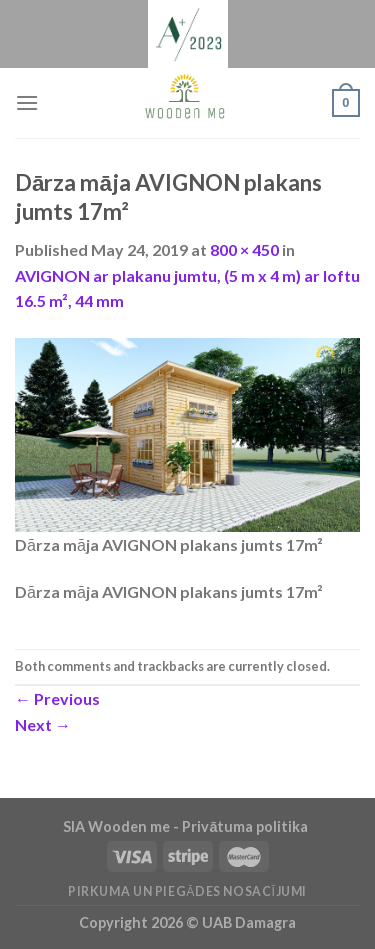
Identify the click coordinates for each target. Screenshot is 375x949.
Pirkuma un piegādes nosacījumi (187, 891)
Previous (57, 698)
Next (43, 724)
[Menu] (27, 102)
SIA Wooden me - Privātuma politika (187, 826)
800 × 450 (244, 249)
